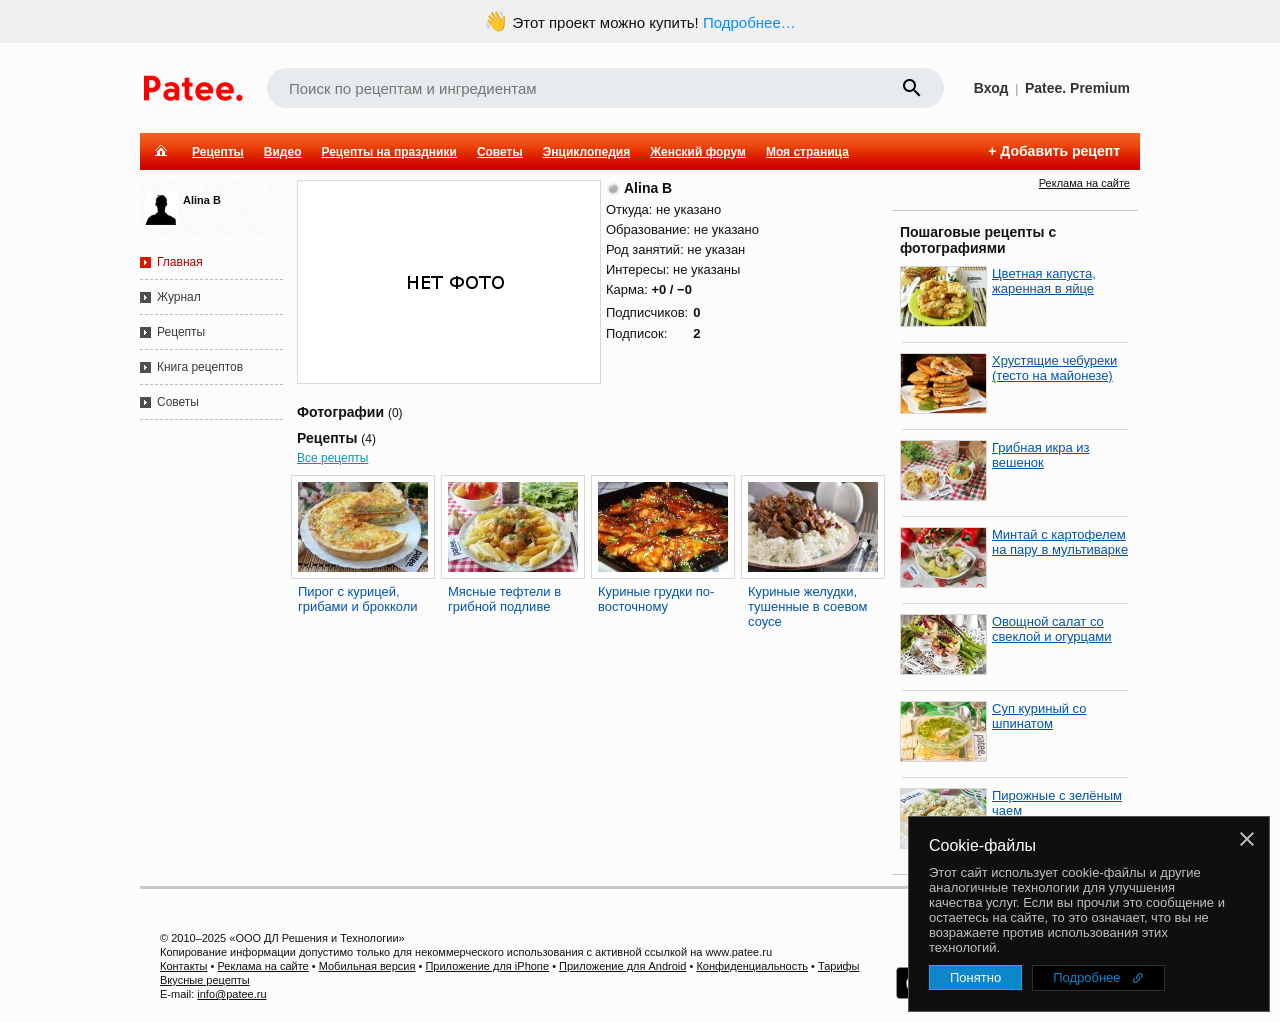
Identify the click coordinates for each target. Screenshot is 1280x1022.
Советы (500, 152)
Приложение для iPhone (487, 966)
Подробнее (1086, 977)
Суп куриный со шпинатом (1039, 716)
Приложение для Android (622, 966)
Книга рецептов (200, 367)
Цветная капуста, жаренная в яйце (1044, 281)
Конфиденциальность (752, 966)
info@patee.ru (231, 994)
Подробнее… (749, 22)
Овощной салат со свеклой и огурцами (1051, 629)
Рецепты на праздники (388, 152)
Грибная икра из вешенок (1041, 455)
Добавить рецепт (1060, 151)
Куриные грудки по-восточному (656, 599)
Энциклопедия (586, 152)
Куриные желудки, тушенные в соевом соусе (807, 606)
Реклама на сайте (1084, 183)
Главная (180, 262)
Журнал (179, 297)
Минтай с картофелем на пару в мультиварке (1060, 542)
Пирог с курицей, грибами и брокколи (358, 599)
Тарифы (839, 966)
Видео (283, 152)
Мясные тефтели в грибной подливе (504, 599)
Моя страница (807, 152)
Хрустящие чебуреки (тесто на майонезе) (1054, 368)
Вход (991, 88)
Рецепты (218, 152)
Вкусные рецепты (205, 980)
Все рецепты (332, 458)
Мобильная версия (367, 966)
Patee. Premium (1077, 88)
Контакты (184, 966)
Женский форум (698, 152)
